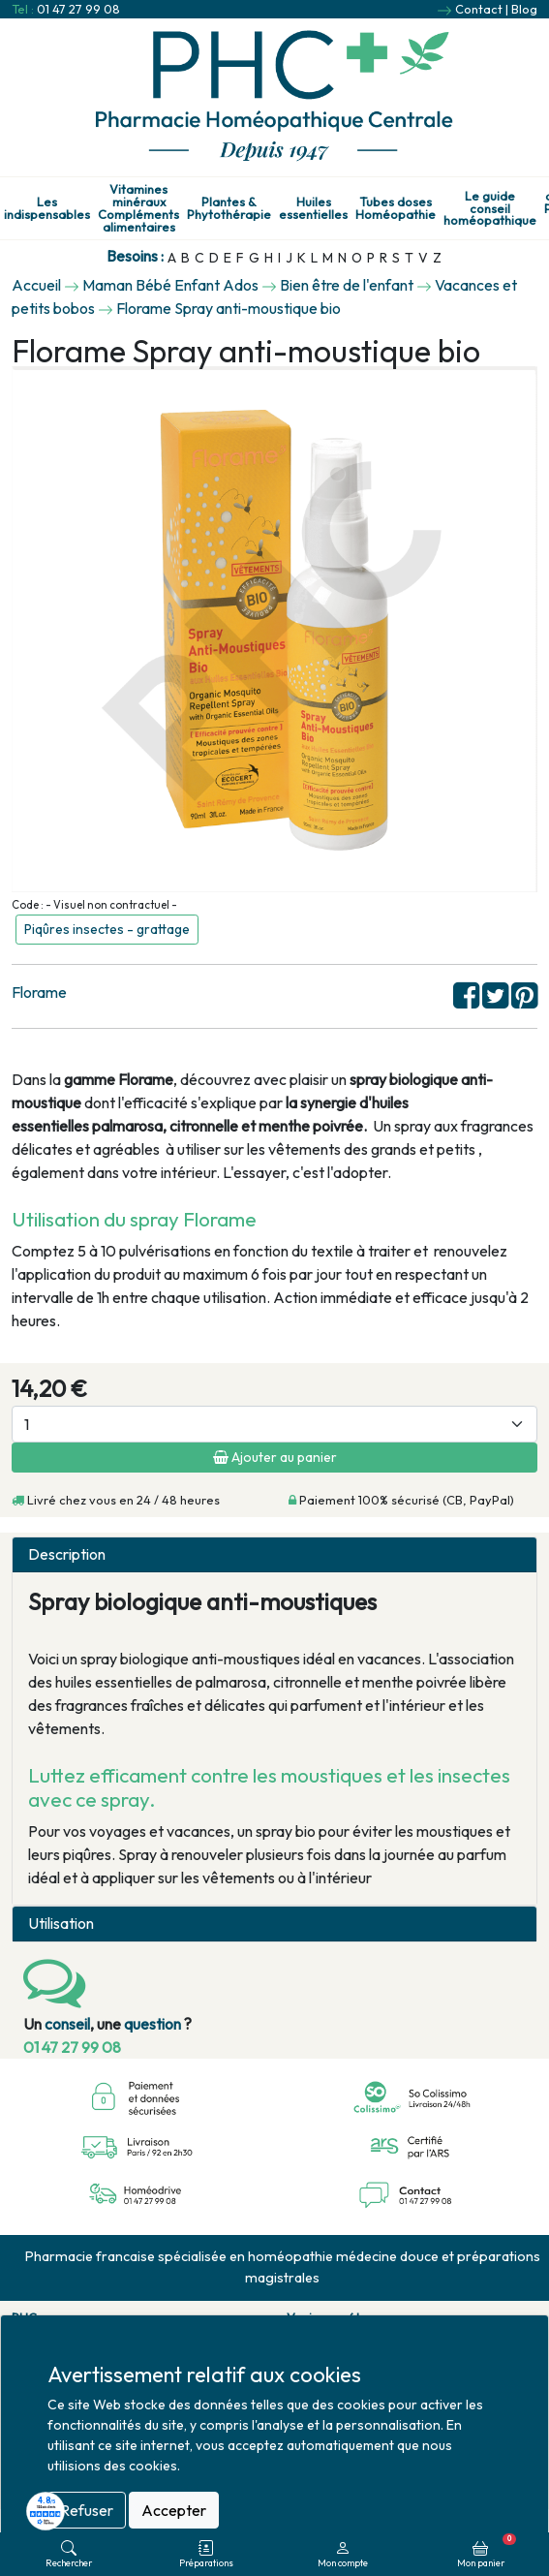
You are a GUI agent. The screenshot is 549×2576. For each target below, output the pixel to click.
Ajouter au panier (275, 1457)
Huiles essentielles (313, 208)
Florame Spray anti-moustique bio (228, 308)
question (152, 2023)
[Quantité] (274, 1424)
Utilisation (61, 1923)
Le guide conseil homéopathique (489, 208)
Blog (524, 8)
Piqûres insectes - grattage (107, 929)
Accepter (173, 2510)
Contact (479, 8)
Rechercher (69, 2554)
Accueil (36, 285)
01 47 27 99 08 (78, 8)
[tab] (274, 1554)
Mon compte (343, 2554)
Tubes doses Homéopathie (395, 208)
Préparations (206, 2554)
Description (67, 1554)
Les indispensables (47, 208)
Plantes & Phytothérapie (229, 208)
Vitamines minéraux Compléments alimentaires (138, 208)
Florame (39, 992)
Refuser (86, 2510)
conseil (67, 2023)
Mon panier (486, 2550)
